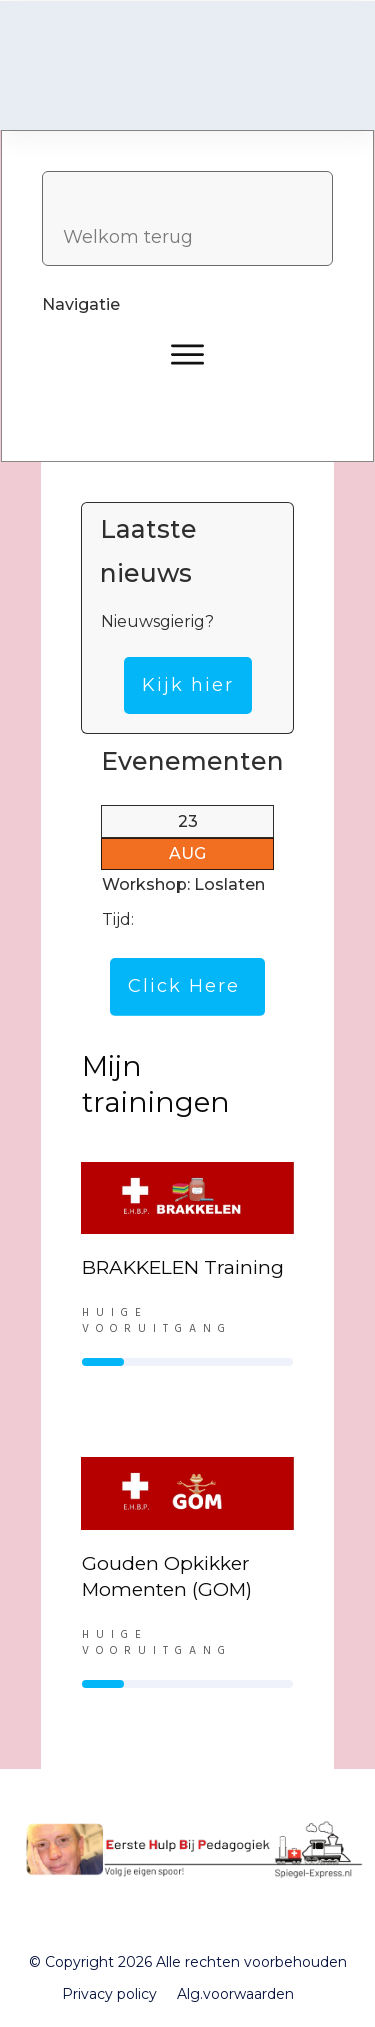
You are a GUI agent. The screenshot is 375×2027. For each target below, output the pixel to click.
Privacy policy (109, 1994)
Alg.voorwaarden (235, 1994)
